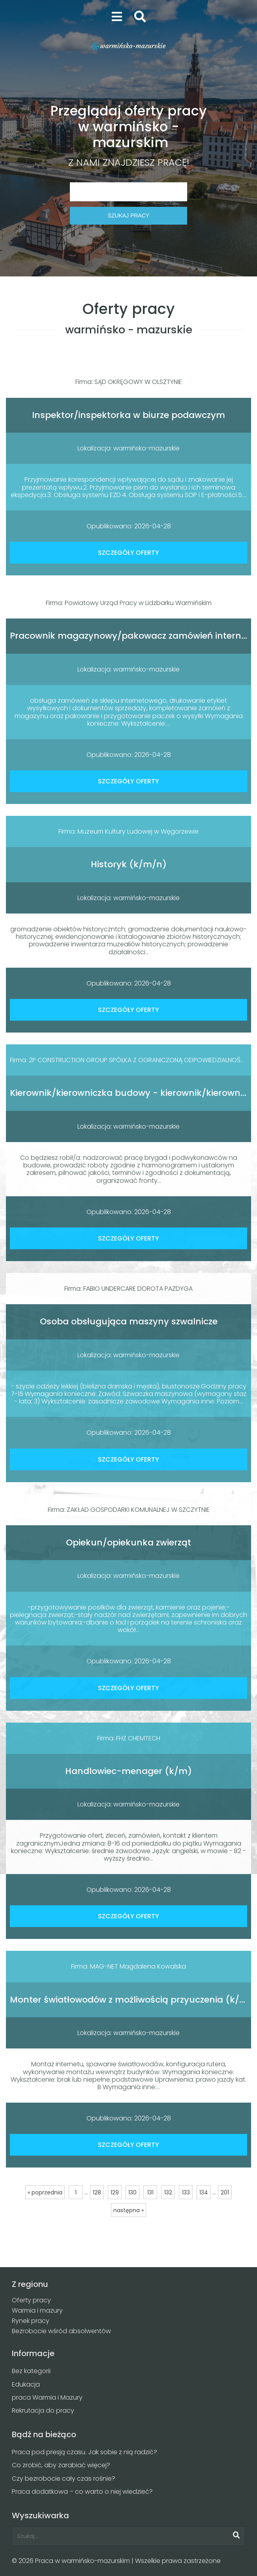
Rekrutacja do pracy (43, 2410)
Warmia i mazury (37, 2310)
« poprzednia (45, 2192)
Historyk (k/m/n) (129, 864)
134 (203, 2192)
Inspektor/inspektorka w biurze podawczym (128, 415)
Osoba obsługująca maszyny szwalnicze (129, 1321)
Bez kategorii (31, 2371)
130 (132, 2192)
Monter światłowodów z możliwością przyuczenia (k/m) (131, 1999)
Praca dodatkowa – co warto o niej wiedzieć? (82, 2491)
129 (115, 2192)
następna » (128, 2210)
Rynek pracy (30, 2320)
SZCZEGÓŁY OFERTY (128, 552)
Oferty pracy (31, 2300)
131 (150, 2192)
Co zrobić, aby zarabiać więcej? (61, 2465)
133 (186, 2192)
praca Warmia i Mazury (47, 2397)
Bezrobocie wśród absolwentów (61, 2331)
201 (225, 2192)
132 (168, 2192)
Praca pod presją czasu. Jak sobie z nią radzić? (84, 2452)
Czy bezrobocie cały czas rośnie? (63, 2478)
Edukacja (26, 2384)
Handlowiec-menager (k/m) (128, 1771)
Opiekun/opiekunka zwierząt (128, 1542)
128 (97, 2192)
